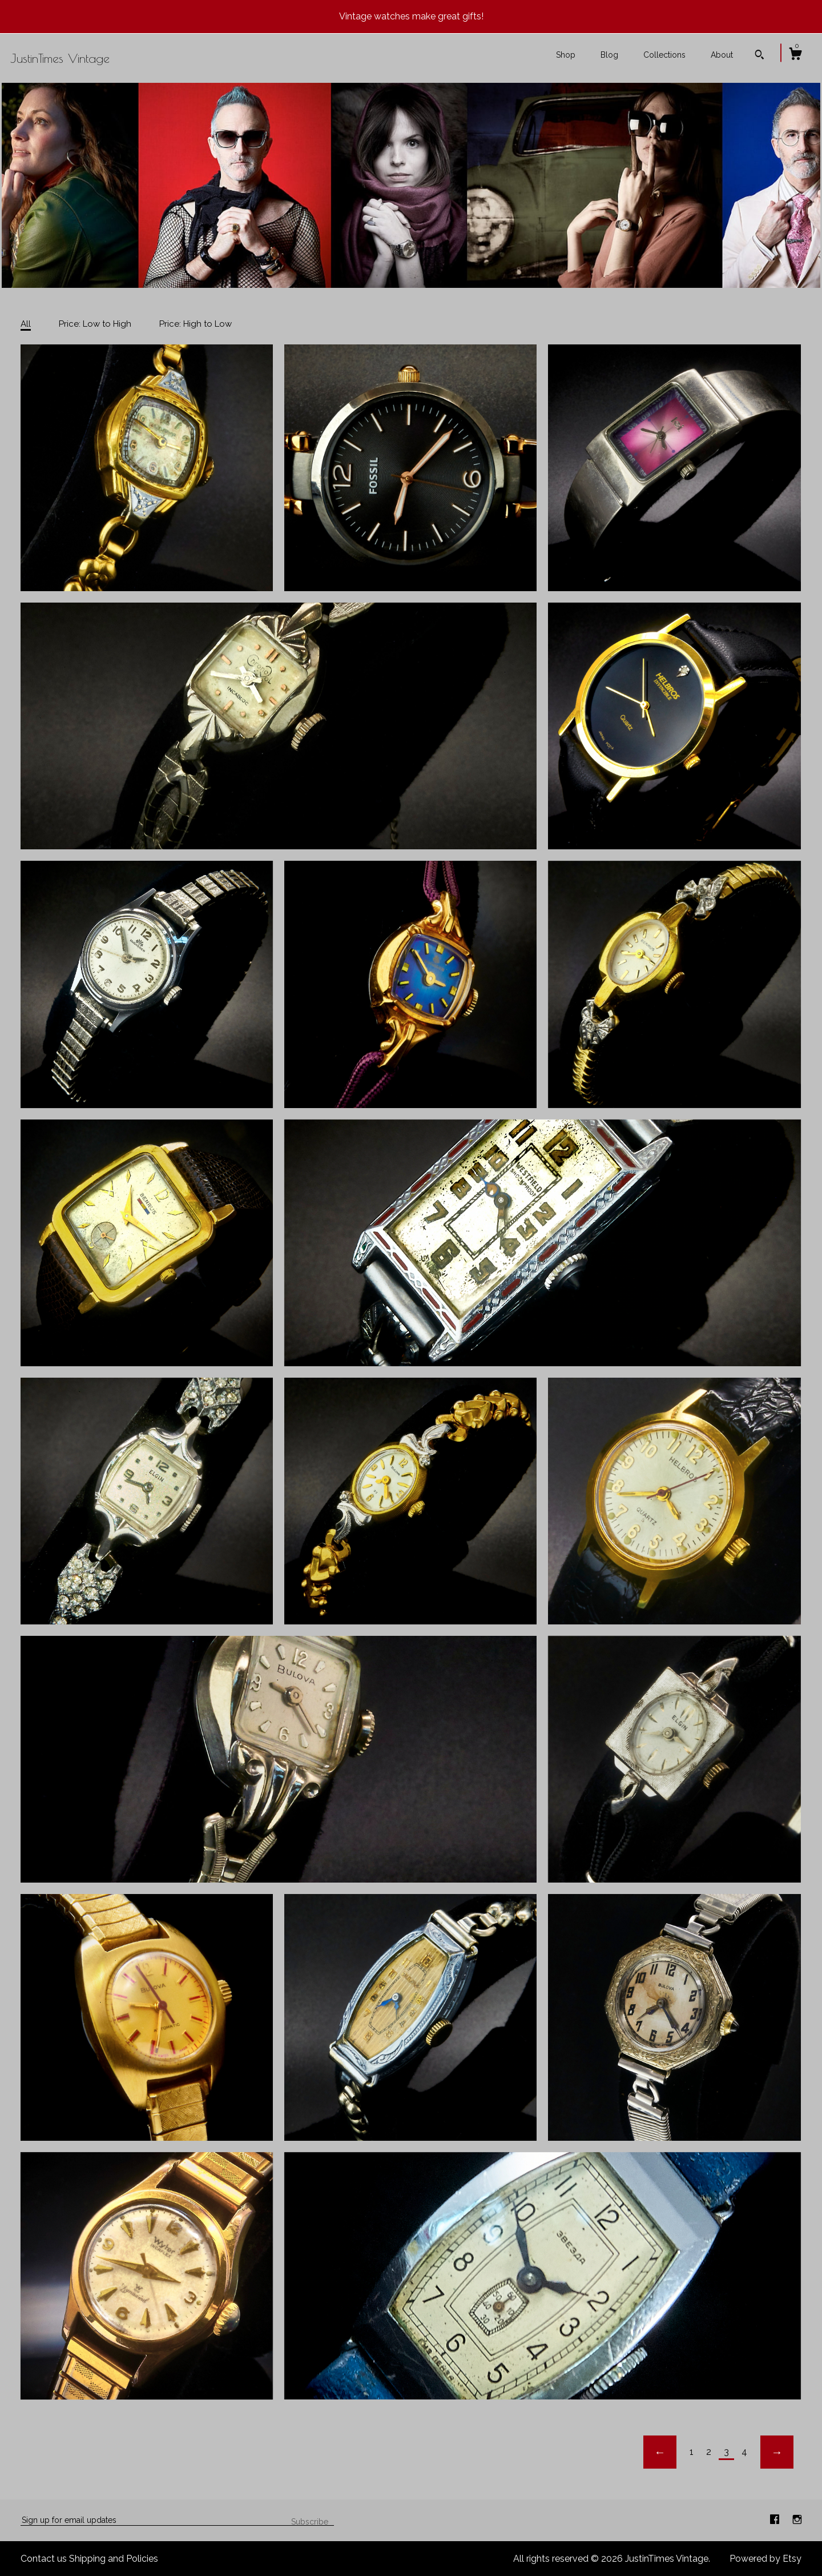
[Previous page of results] (659, 2452)
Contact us (44, 2558)
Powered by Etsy (765, 2558)
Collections (664, 54)
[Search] (759, 56)
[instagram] (797, 2519)
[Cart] (795, 55)
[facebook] (775, 2519)
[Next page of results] (776, 2452)
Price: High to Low (195, 324)
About (722, 54)
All (26, 324)
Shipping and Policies (113, 2558)
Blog (609, 54)
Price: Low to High (95, 324)
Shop (565, 54)
